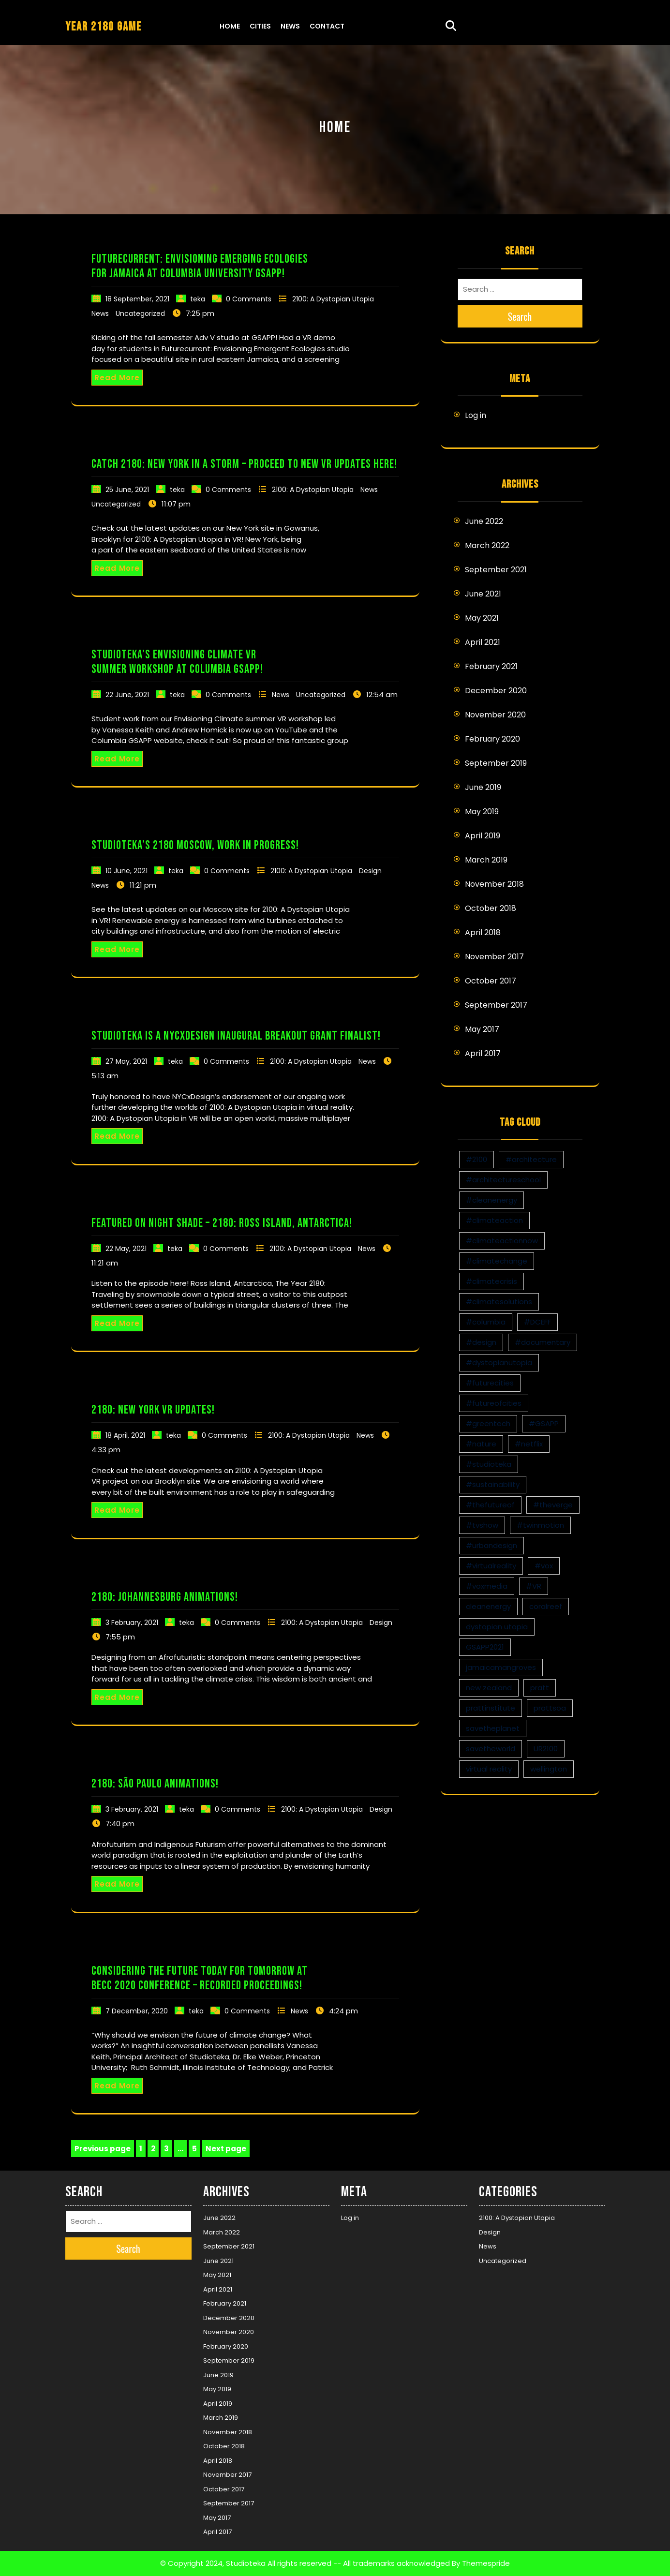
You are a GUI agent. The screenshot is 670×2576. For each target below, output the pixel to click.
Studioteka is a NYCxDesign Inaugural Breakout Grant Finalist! (236, 1035)
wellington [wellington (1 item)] (548, 1769)
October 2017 (490, 980)
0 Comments (248, 299)
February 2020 (492, 739)
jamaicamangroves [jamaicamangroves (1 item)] (501, 1667)
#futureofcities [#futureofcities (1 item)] (493, 1403)
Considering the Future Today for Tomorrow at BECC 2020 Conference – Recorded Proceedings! (199, 1978)
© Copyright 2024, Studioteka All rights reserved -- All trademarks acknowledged (305, 2563)
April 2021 (482, 642)
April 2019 (482, 835)
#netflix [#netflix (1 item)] (529, 1444)
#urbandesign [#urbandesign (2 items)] (491, 1545)
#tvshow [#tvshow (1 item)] (482, 1525)
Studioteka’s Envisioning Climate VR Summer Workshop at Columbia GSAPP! (177, 662)
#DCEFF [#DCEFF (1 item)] (537, 1322)
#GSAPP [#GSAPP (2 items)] (544, 1423)
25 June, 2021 (127, 489)
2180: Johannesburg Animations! (164, 1597)
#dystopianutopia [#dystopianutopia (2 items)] (499, 1362)
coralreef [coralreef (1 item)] (545, 1606)
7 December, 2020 (136, 2011)
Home (230, 26)
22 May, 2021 (126, 1248)
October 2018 (490, 908)
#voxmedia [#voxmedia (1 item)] (486, 1586)
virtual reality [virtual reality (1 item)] (489, 1769)
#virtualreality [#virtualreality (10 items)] (491, 1566)
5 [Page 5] (196, 2149)
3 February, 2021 (131, 1622)
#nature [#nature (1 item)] (481, 1444)
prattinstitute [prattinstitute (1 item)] (490, 1708)
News (290, 26)
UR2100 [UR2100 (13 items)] (546, 1748)
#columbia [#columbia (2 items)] (486, 1322)
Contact (327, 26)
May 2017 (482, 1029)
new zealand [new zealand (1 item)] (489, 1688)
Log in (475, 415)
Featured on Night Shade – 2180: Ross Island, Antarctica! (221, 1223)
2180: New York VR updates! (153, 1409)
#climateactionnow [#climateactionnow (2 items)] (502, 1241)
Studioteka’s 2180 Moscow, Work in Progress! (195, 845)
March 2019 (486, 859)
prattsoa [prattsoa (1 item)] (550, 1708)
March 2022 (487, 545)
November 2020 (495, 714)
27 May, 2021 (126, 1061)
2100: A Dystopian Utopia (333, 299)
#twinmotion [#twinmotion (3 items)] (540, 1525)
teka (197, 299)
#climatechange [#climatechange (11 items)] (496, 1261)
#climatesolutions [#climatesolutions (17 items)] (499, 1301)
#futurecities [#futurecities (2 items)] (490, 1383)
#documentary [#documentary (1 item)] (542, 1342)
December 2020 (496, 690)
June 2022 (484, 521)
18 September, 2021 (137, 299)
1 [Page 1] (142, 2149)
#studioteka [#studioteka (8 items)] (488, 1464)
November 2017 (494, 956)
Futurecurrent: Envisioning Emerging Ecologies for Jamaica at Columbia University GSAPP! (199, 266)
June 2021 (483, 593)
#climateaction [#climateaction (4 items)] (494, 1220)
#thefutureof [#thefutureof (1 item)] (490, 1505)
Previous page (102, 2149)
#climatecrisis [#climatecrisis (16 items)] (491, 1281)
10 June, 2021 (126, 871)
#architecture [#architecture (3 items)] (531, 1159)
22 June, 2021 (127, 695)
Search (520, 316)
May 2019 (482, 811)
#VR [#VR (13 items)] (533, 1586)
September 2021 (496, 569)
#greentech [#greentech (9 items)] (488, 1423)
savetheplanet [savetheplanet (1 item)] (493, 1728)
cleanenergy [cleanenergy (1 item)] (488, 1606)
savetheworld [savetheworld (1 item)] (490, 1748)
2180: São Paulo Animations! (155, 1783)
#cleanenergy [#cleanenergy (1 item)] (491, 1200)
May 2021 (482, 618)
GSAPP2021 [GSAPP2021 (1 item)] (485, 1647)
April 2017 (483, 1053)
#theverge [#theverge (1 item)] (553, 1505)
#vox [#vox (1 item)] (544, 1566)
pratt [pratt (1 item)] (539, 1688)
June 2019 (483, 787)
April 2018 (483, 932)
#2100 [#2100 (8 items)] (476, 1159)
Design (370, 871)
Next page (226, 2149)
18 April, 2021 (125, 1435)
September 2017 (496, 1005)
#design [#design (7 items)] (481, 1342)
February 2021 (491, 666)
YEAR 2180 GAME (103, 26)
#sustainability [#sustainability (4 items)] (493, 1484)
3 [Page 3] (168, 2149)
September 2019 (496, 763)
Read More (117, 377)
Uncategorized (140, 313)
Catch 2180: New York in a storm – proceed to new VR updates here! (244, 464)
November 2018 (494, 884)
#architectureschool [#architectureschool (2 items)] (503, 1180)
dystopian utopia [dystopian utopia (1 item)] (497, 1627)
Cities (260, 26)
